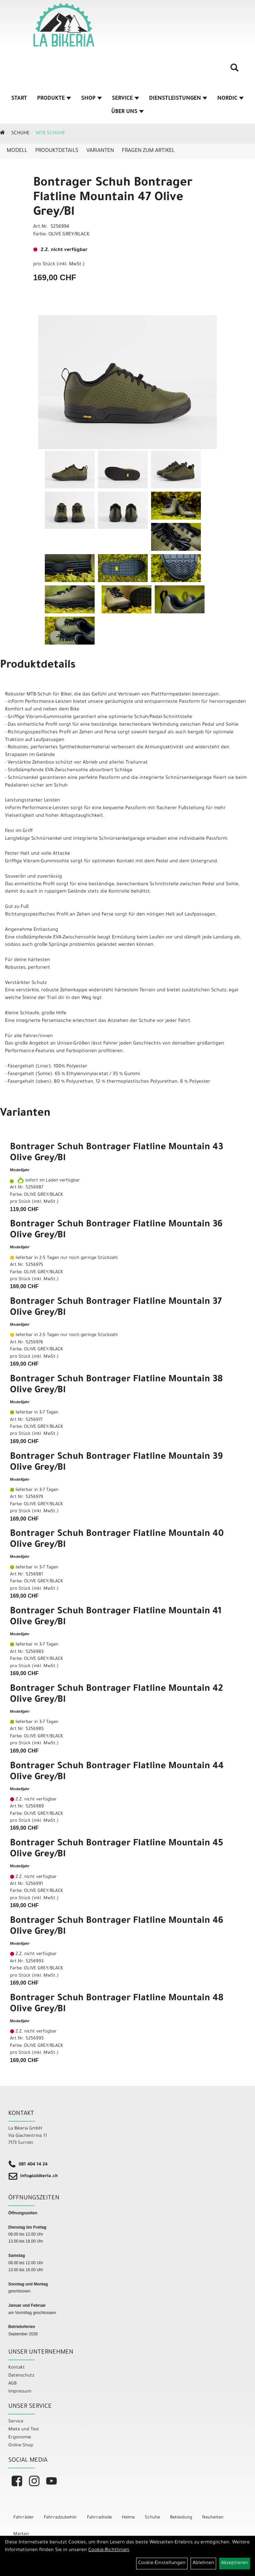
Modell (17, 151)
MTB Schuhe (50, 133)
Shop (91, 99)
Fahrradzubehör (60, 2517)
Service (125, 99)
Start (19, 99)
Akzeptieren (234, 2563)
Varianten (100, 151)
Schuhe (20, 133)
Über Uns (127, 112)
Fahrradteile (99, 2517)
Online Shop (20, 2445)
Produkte (54, 99)
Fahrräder (23, 2517)
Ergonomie (19, 2437)
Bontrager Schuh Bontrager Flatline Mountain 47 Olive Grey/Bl (113, 198)
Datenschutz (21, 2375)
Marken (21, 2534)
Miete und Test (23, 2429)
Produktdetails (56, 151)
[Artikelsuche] (234, 70)
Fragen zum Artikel (148, 151)
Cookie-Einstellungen (162, 2563)
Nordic (230, 99)
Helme (128, 2517)
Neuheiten (212, 2517)
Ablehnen (203, 2563)
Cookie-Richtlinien (108, 2550)
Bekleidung (181, 2517)
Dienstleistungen (178, 99)
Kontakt (16, 2367)
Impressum (19, 2391)
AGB (12, 2383)
